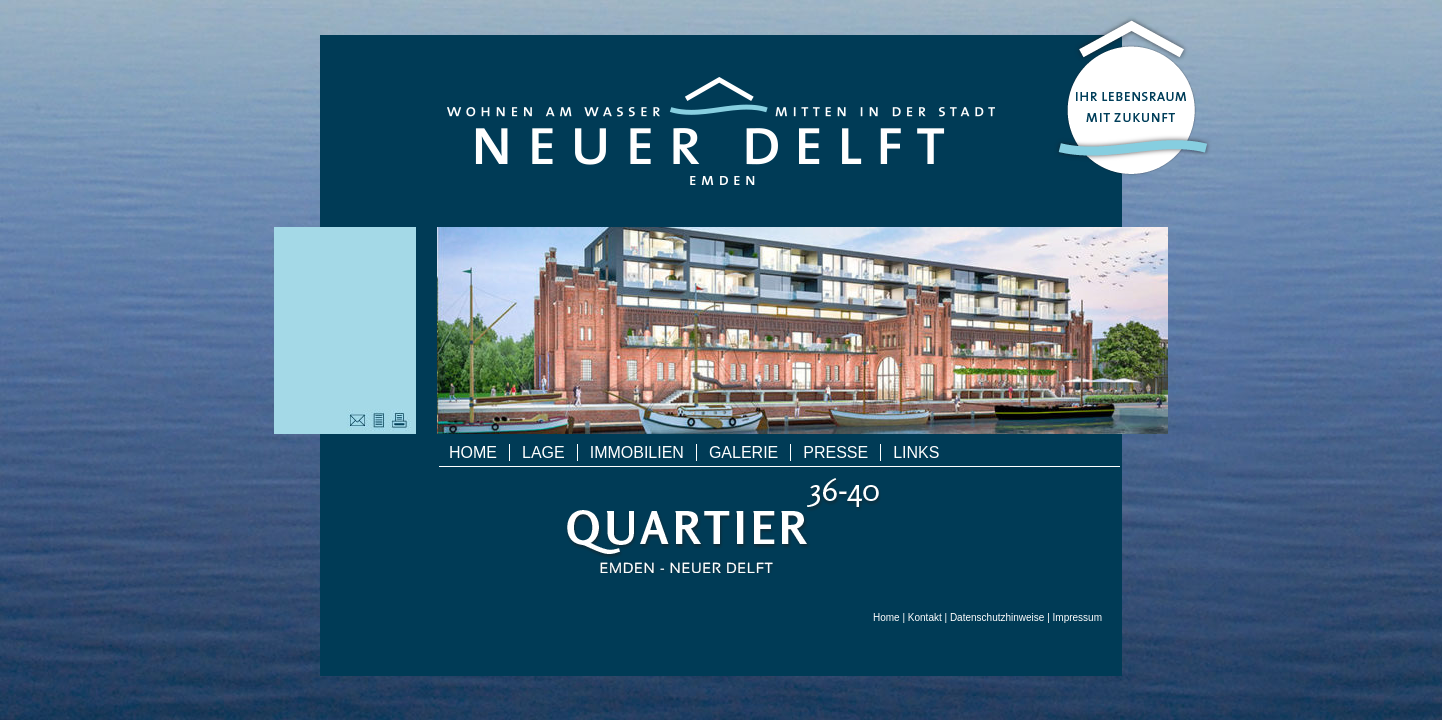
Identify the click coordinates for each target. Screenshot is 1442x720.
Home (473, 452)
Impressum (1077, 617)
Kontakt (925, 617)
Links (916, 452)
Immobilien (637, 452)
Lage (543, 452)
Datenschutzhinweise (997, 617)
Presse (835, 452)
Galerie (743, 452)
